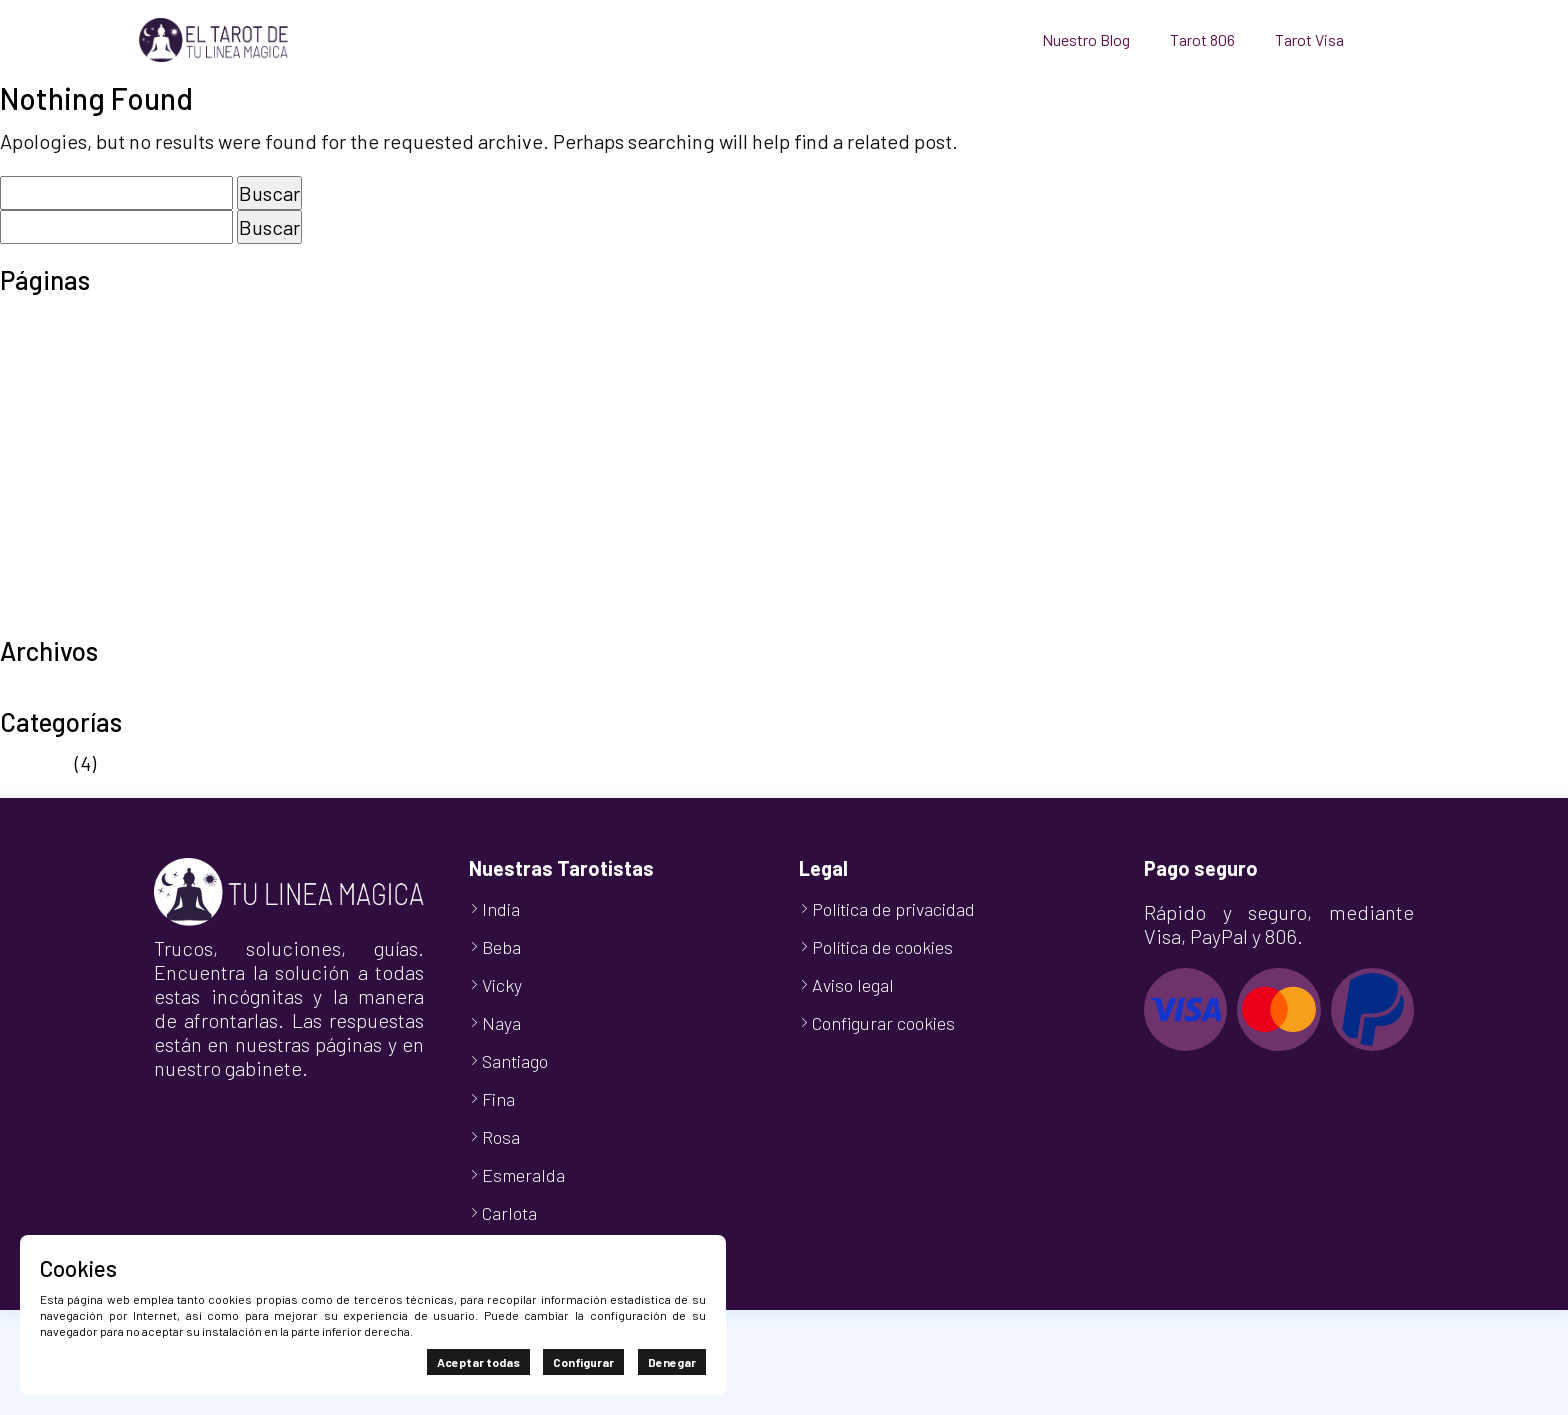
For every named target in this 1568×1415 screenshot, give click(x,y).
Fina (498, 1099)
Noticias (35, 763)
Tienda (30, 590)
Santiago (515, 1061)
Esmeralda (523, 1175)
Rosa (501, 1137)
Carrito (29, 350)
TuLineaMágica (66, 620)
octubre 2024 (58, 691)
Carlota (509, 1213)
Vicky (502, 985)
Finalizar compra (72, 380)
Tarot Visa (1309, 39)
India (501, 909)
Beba (501, 947)
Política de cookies (82, 470)
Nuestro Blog (1086, 39)
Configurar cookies (883, 1023)
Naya (501, 1023)
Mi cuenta (42, 410)
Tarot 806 (1202, 39)
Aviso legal (46, 320)
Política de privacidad (95, 500)
